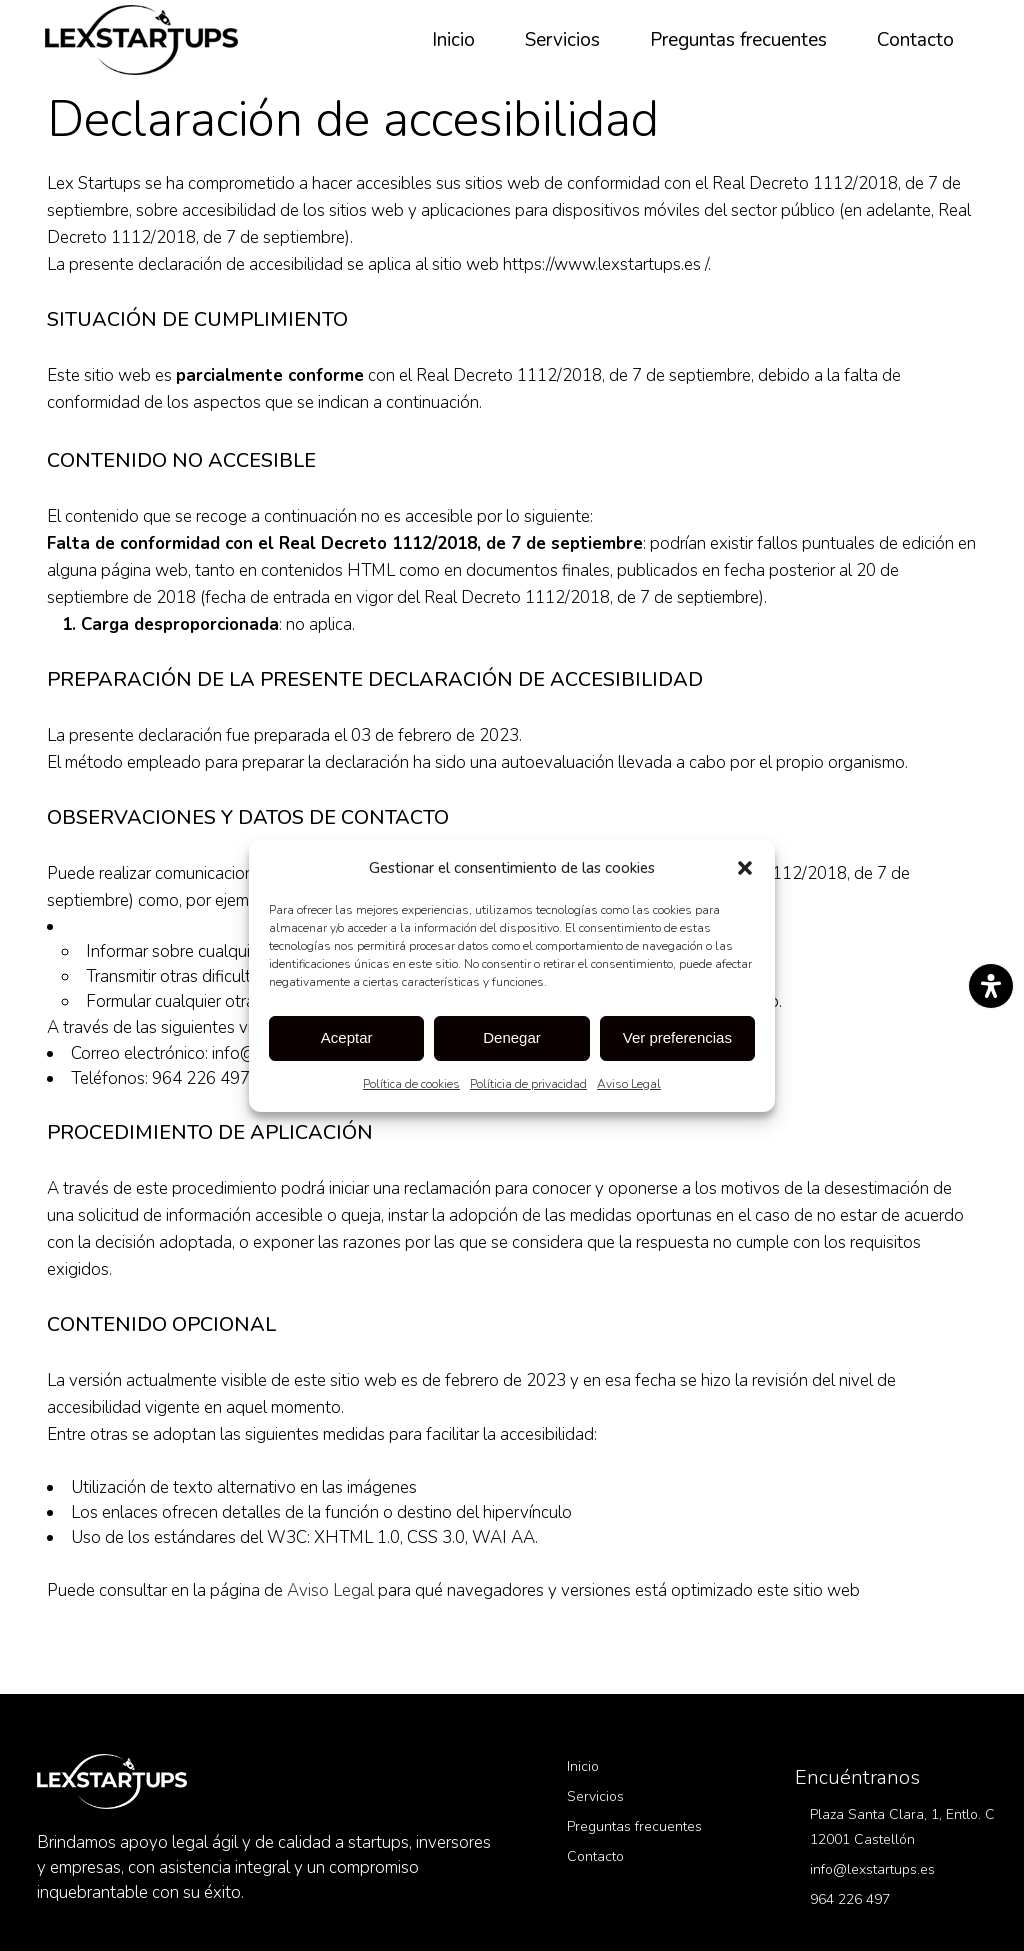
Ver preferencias (677, 1037)
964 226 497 (850, 1899)
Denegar (512, 1037)
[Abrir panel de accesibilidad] (991, 986)
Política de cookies (411, 1084)
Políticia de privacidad (528, 1084)
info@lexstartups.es (872, 1869)
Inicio (583, 1766)
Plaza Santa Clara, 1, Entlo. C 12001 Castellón (902, 1827)
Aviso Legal (629, 1084)
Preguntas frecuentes (634, 1826)
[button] (745, 868)
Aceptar (347, 1037)
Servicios (595, 1796)
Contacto (595, 1856)
